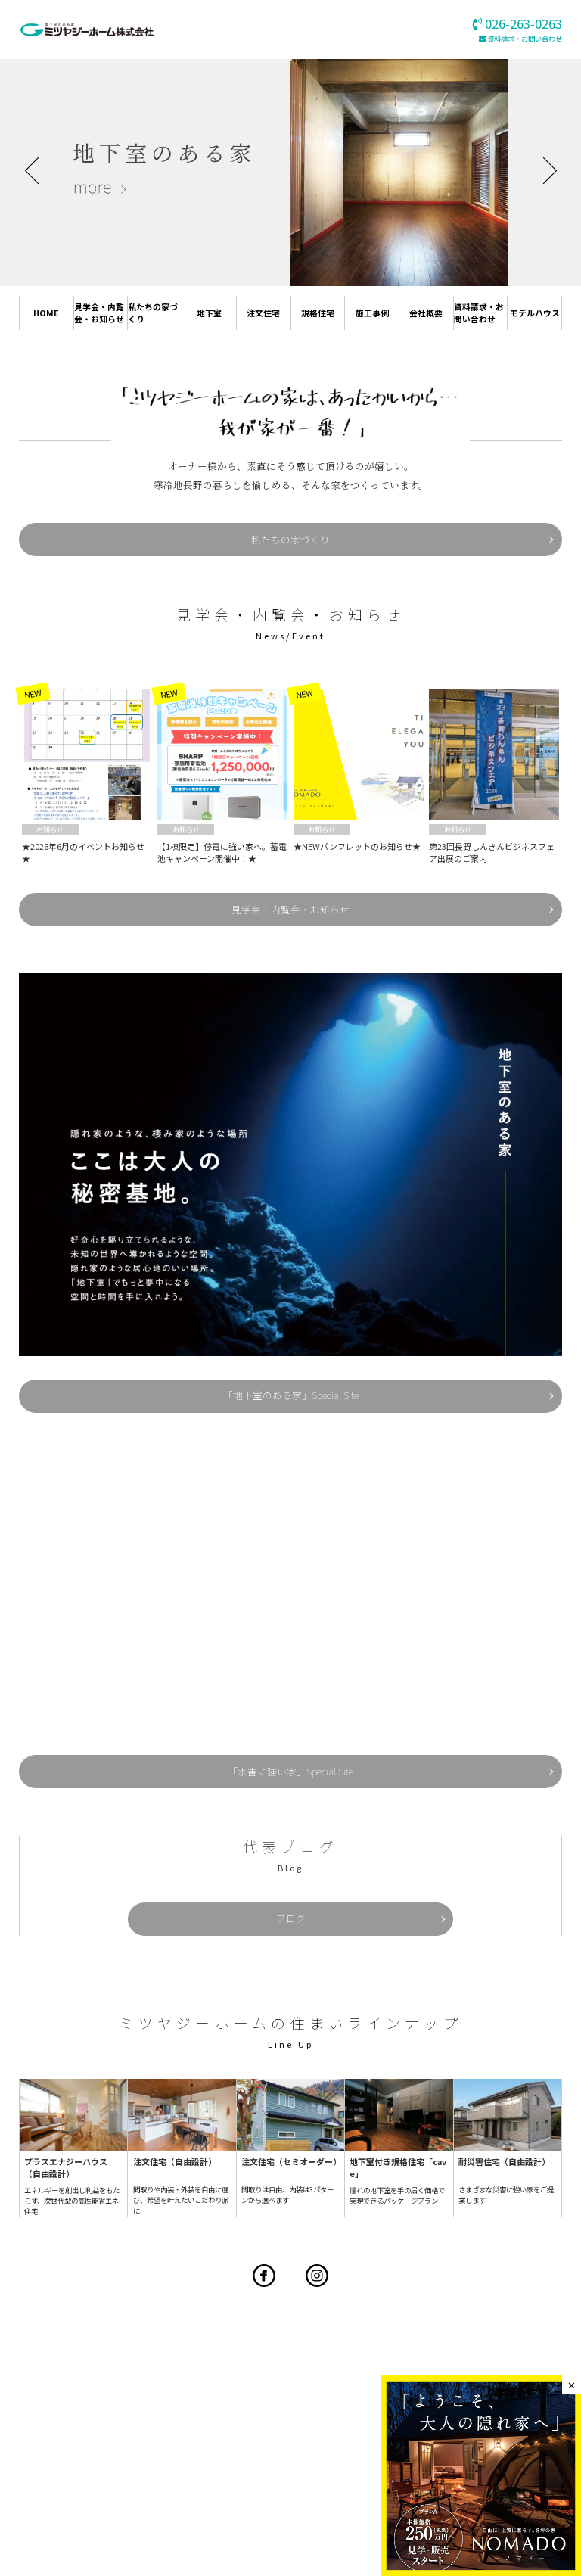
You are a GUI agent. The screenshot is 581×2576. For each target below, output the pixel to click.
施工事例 (372, 313)
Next (543, 170)
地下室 (208, 313)
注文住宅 (263, 313)
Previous (37, 170)
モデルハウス (532, 314)
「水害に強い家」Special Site (290, 1741)
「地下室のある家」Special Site (290, 1375)
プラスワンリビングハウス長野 (141, 2450)
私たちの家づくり (152, 314)
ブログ (290, 1879)
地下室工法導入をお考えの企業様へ (307, 2464)
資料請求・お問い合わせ (524, 38)
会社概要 (426, 313)
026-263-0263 (369, 2376)
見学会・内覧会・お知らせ (98, 314)
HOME (46, 313)
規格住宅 (318, 313)
